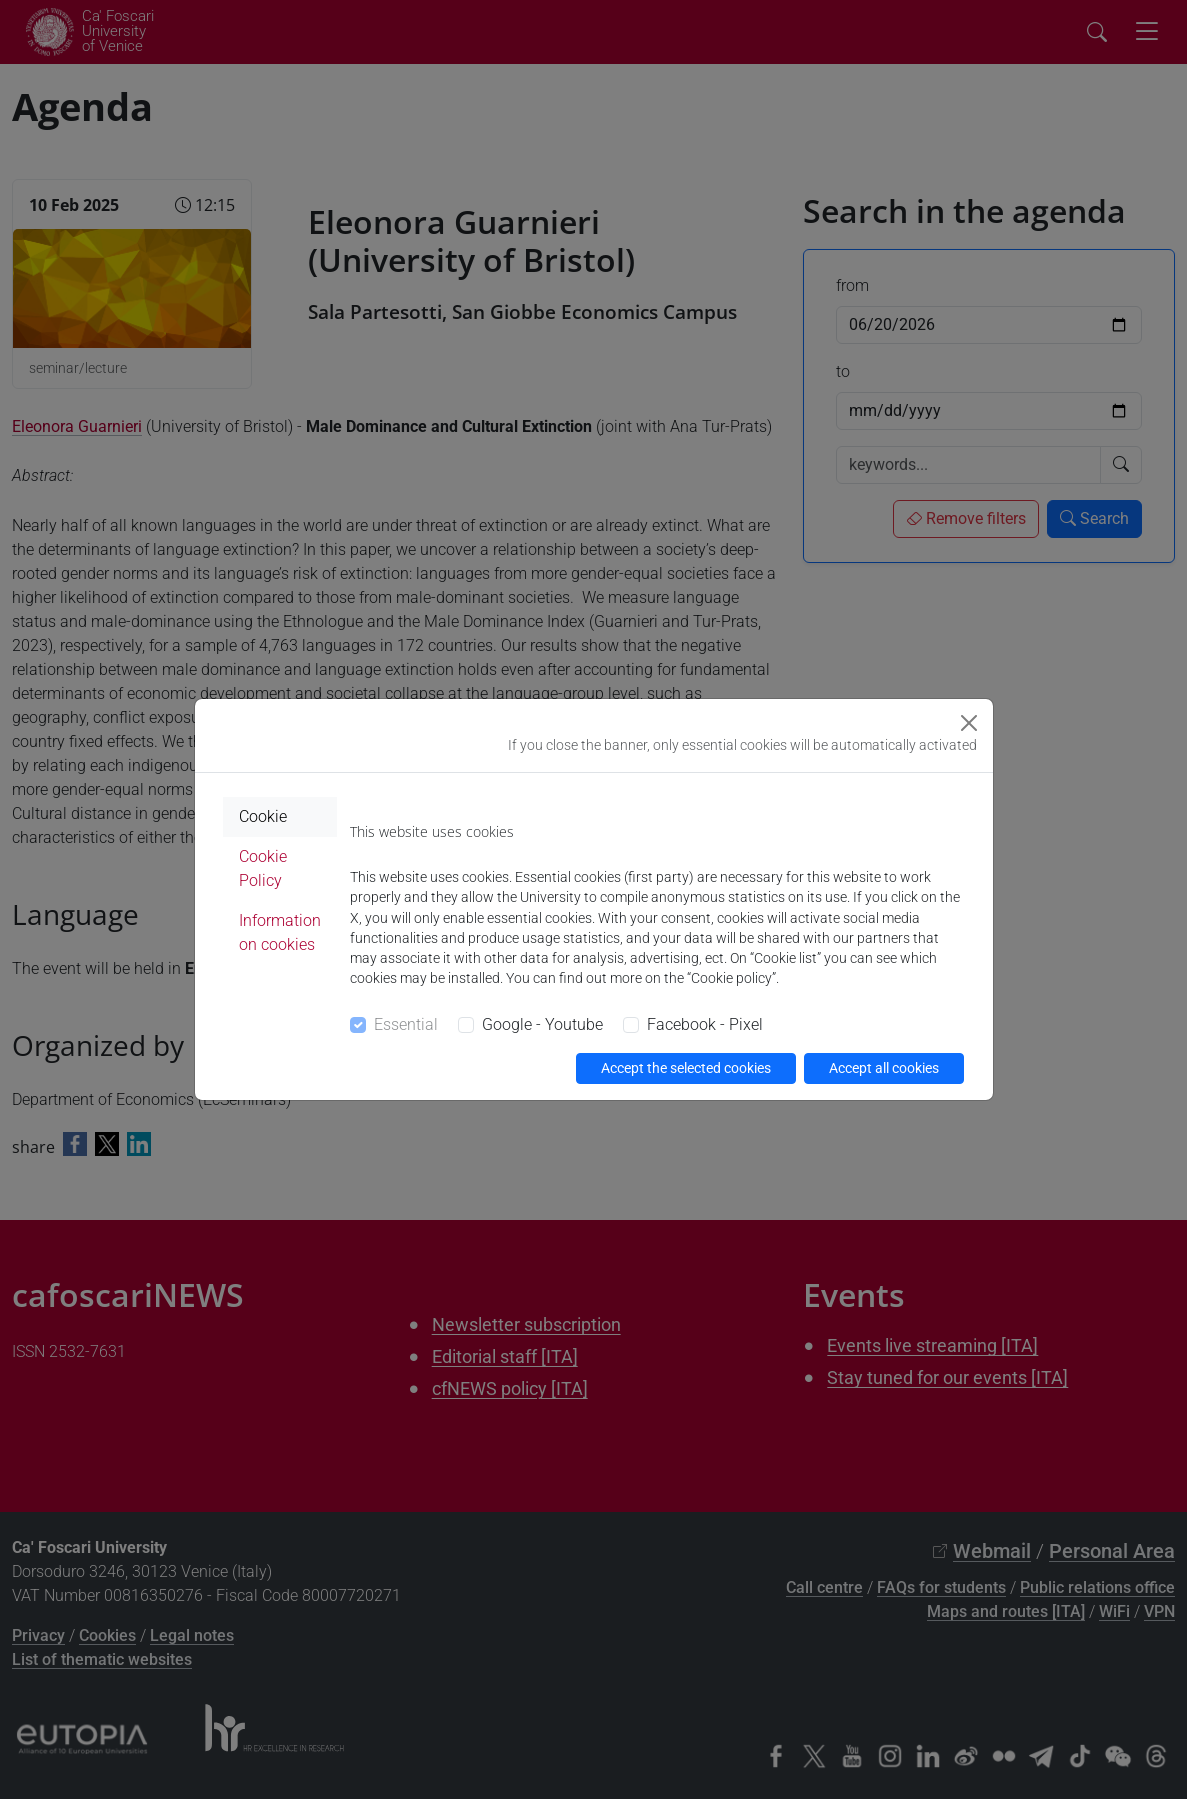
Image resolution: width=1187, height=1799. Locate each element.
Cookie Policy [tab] (263, 868)
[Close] (969, 723)
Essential (406, 1024)
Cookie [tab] (263, 816)
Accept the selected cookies (686, 1068)
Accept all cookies (884, 1068)
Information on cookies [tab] (280, 932)
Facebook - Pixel (705, 1024)
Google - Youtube (542, 1024)
